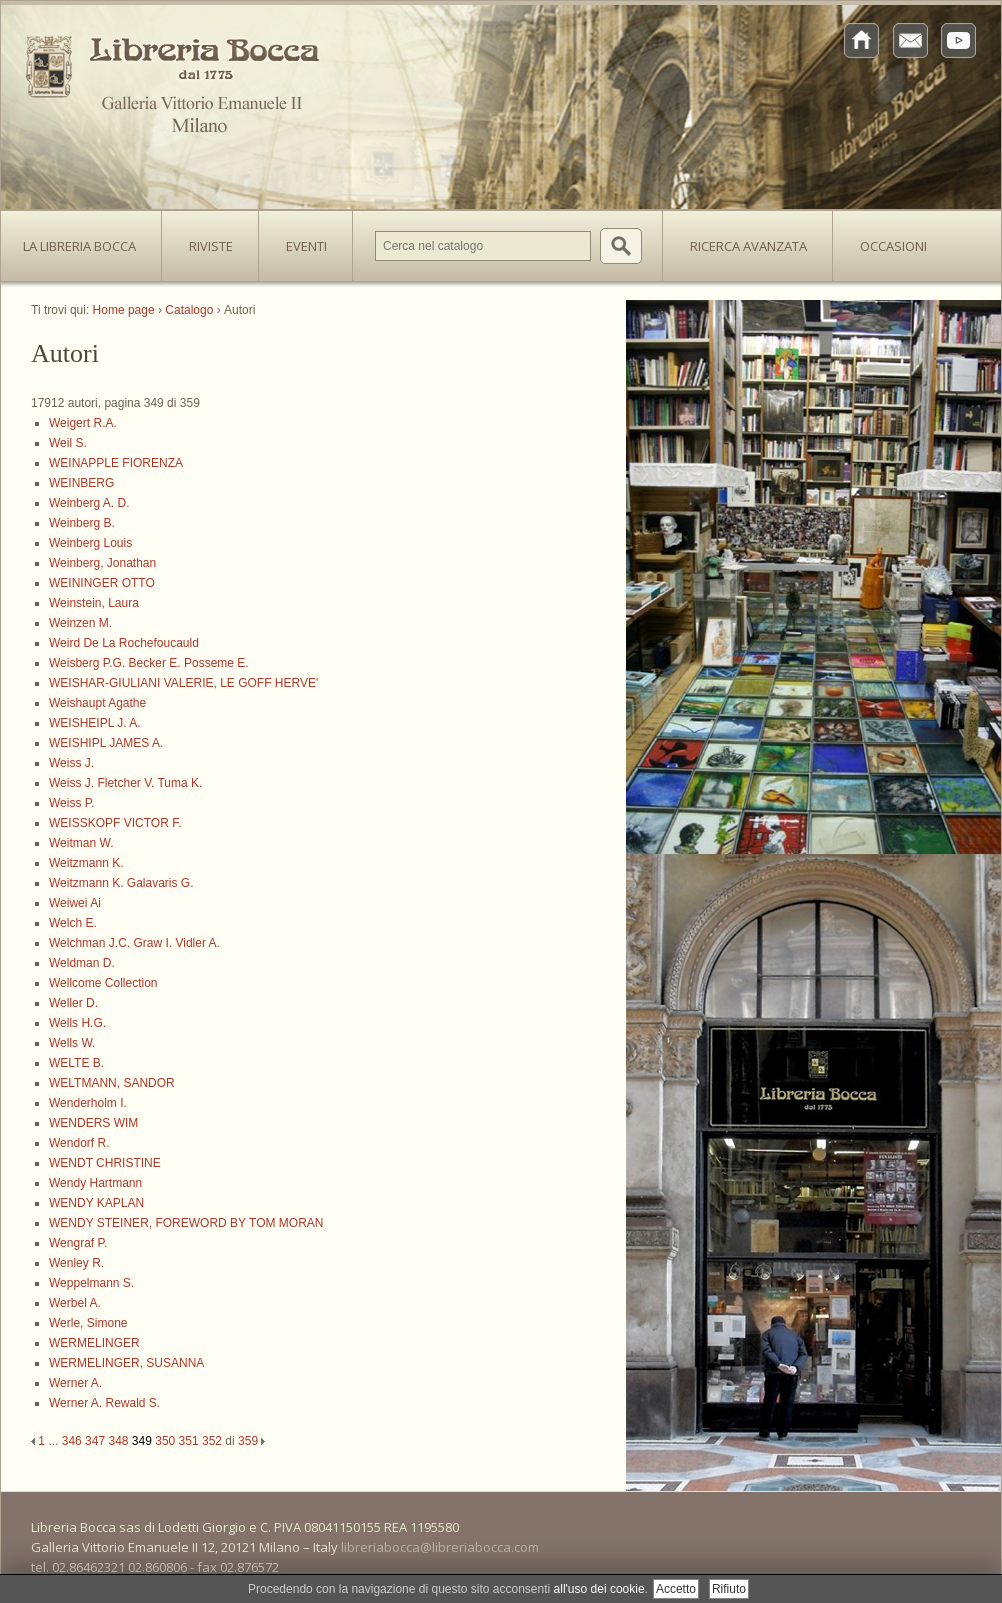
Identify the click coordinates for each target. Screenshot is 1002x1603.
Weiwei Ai (75, 903)
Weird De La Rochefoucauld (124, 643)
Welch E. (73, 923)
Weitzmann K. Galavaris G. (121, 883)
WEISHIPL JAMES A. (106, 743)
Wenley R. (76, 1263)
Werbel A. (75, 1303)
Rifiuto (729, 1589)
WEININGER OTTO (102, 583)
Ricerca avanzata (748, 246)
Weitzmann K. (86, 863)
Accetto (676, 1589)
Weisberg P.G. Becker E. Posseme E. (149, 663)
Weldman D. (82, 963)
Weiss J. (71, 763)
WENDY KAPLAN (96, 1203)
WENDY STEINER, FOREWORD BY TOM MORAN (186, 1223)
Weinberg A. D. (89, 503)
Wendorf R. (79, 1143)
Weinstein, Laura (94, 603)
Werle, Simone (88, 1323)
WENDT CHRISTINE (105, 1163)
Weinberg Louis (90, 543)
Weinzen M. (80, 623)
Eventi (306, 246)
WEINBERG (81, 483)
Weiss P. (72, 803)
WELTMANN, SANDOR (112, 1083)
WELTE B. (76, 1063)
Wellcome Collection (103, 983)
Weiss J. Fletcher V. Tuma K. (125, 783)
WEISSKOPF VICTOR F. (115, 823)
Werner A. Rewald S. (104, 1403)
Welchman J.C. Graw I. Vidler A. (134, 943)
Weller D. (73, 1003)
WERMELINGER (94, 1343)
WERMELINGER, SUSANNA (126, 1363)
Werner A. (75, 1383)
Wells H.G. (77, 1023)
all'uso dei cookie (599, 1589)
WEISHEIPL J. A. (95, 723)
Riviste (206, 240)
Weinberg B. (82, 523)
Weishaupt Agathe (97, 703)
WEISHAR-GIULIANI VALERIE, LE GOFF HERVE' (183, 683)
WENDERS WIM (93, 1123)
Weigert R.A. (83, 423)
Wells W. (72, 1043)
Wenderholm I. (88, 1103)
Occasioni (893, 246)
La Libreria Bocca (87, 240)
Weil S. (68, 443)
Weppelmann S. (91, 1283)
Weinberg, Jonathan (102, 563)
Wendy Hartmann (95, 1183)
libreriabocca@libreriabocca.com (440, 1547)
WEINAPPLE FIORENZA (116, 463)
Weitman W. (81, 843)
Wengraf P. (78, 1243)
